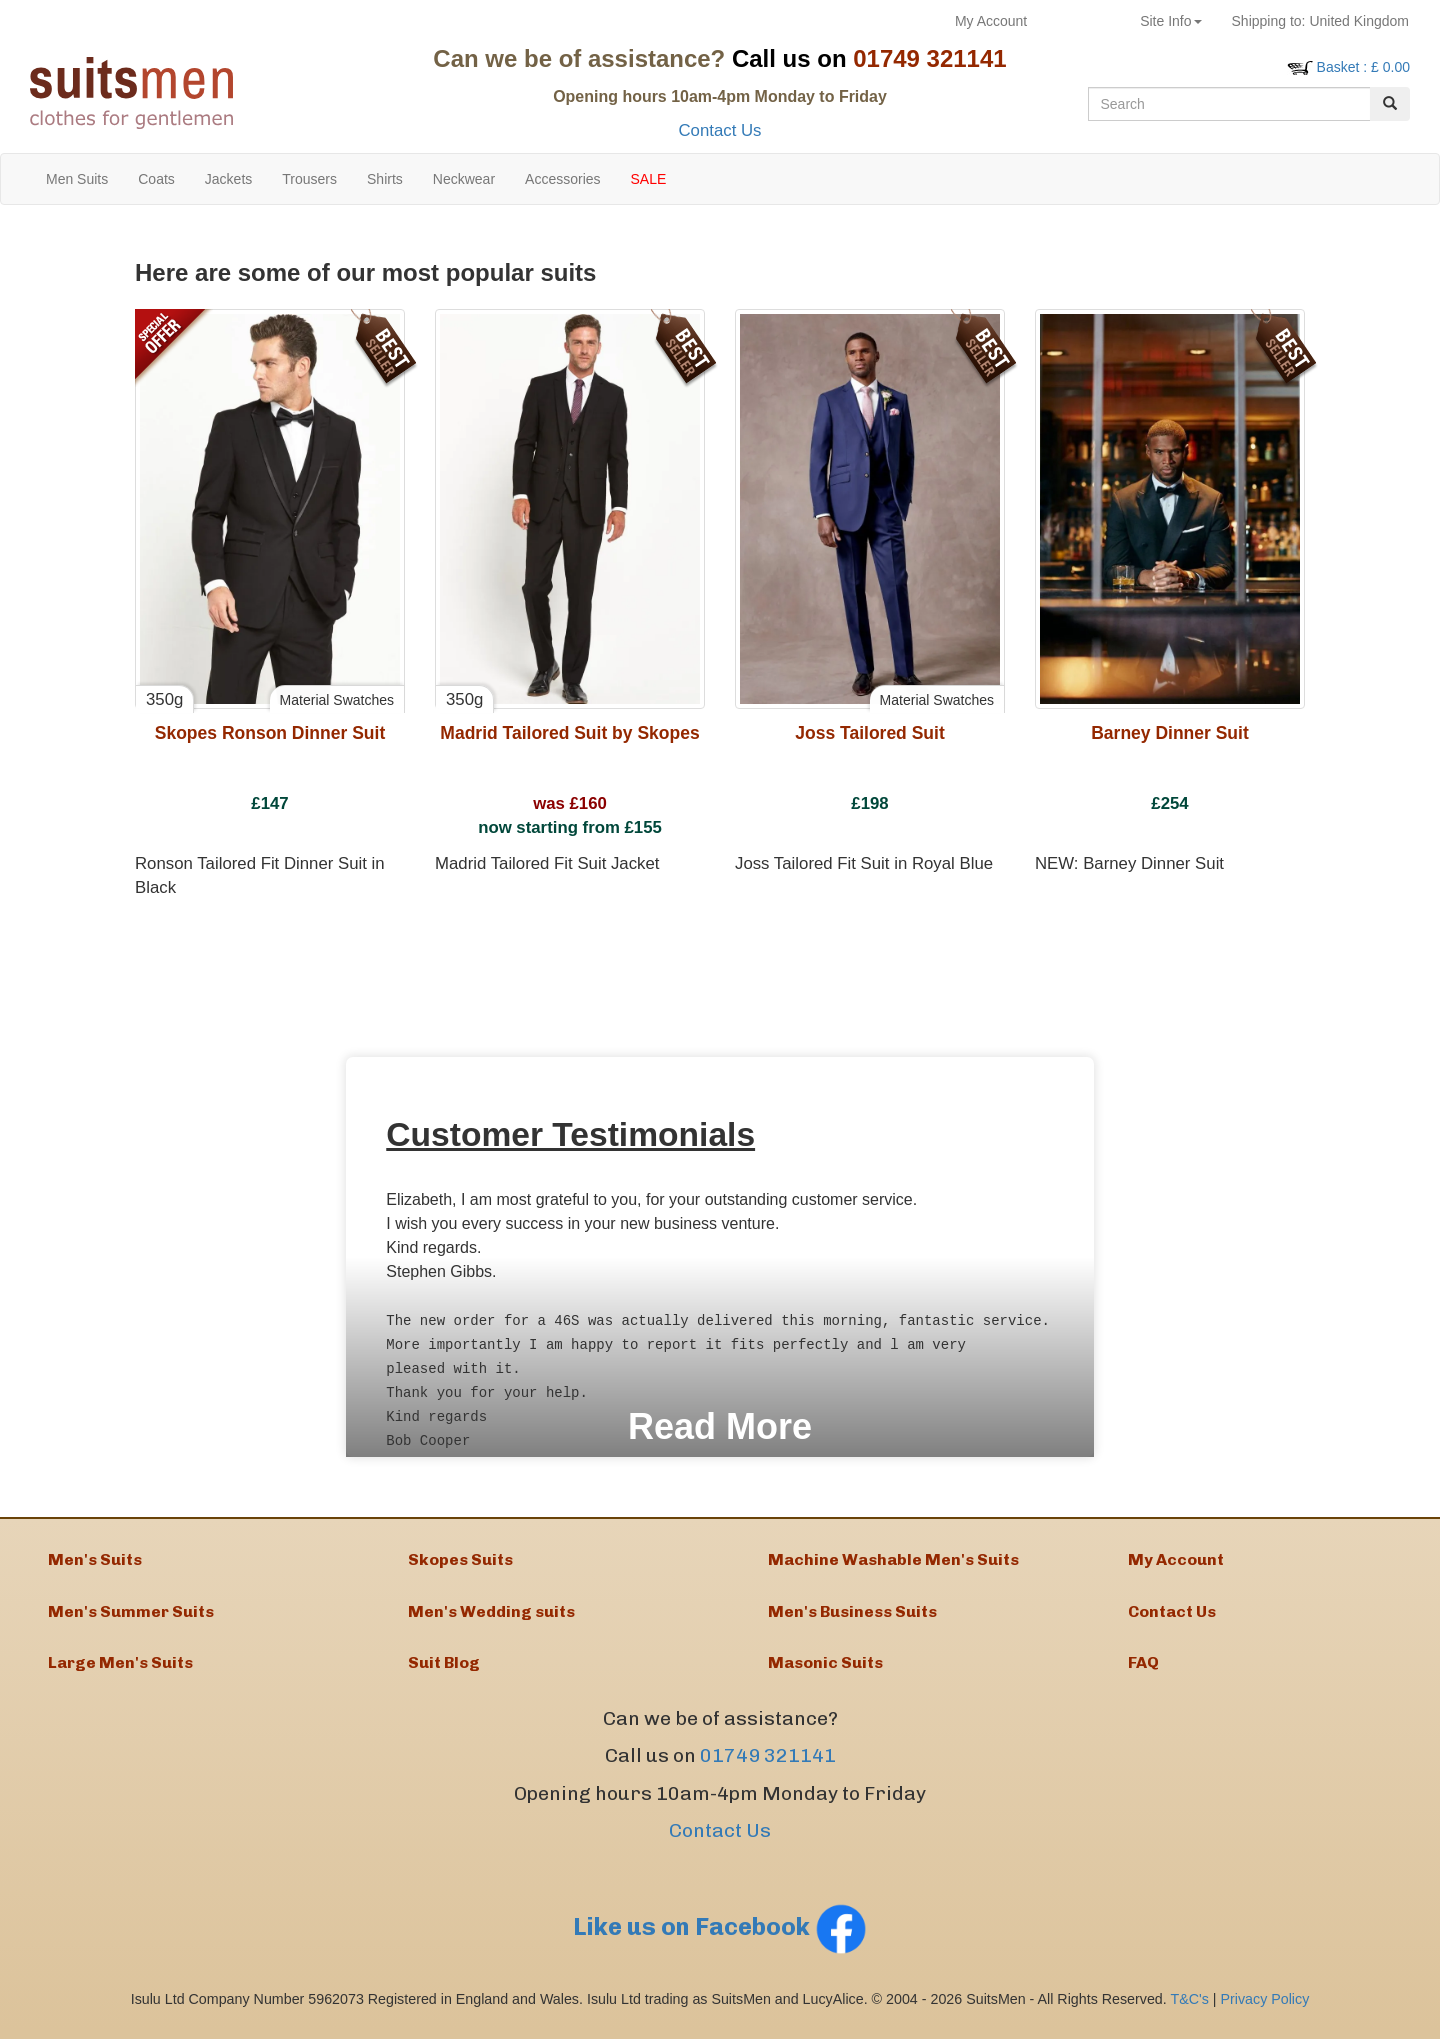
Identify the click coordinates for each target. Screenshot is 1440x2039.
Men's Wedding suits (491, 1616)
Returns (1083, 21)
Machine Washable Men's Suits (893, 1561)
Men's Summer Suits (131, 1616)
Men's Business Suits (852, 1616)
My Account (991, 21)
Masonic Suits (825, 1671)
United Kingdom (1320, 21)
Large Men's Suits (120, 1671)
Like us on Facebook (720, 1936)
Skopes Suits (460, 1561)
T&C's (1189, 2009)
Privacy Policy (1265, 2009)
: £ (1363, 67)
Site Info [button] (1170, 21)
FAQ (1143, 1671)
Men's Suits (95, 1561)
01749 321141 (768, 1766)
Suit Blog (444, 1671)
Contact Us (719, 130)
